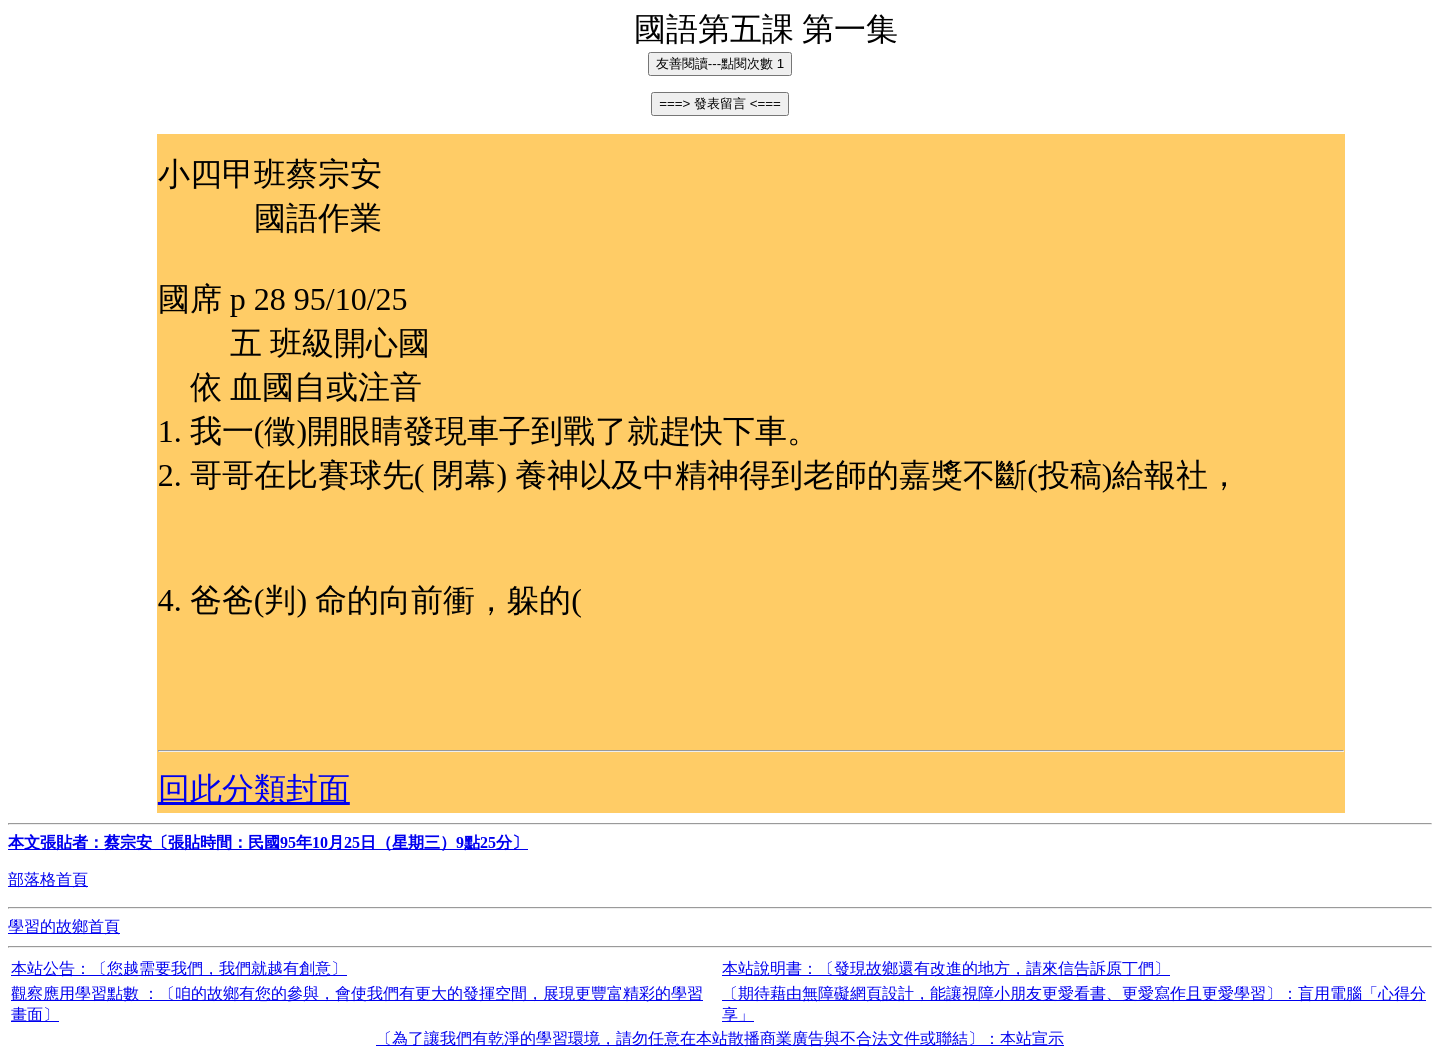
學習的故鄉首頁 (64, 926)
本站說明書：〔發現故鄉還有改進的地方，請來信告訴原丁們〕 (946, 968)
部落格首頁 (48, 879)
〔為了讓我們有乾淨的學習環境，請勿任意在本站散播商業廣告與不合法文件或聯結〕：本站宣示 (720, 1038)
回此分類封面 (254, 789)
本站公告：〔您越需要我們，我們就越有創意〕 (179, 968)
